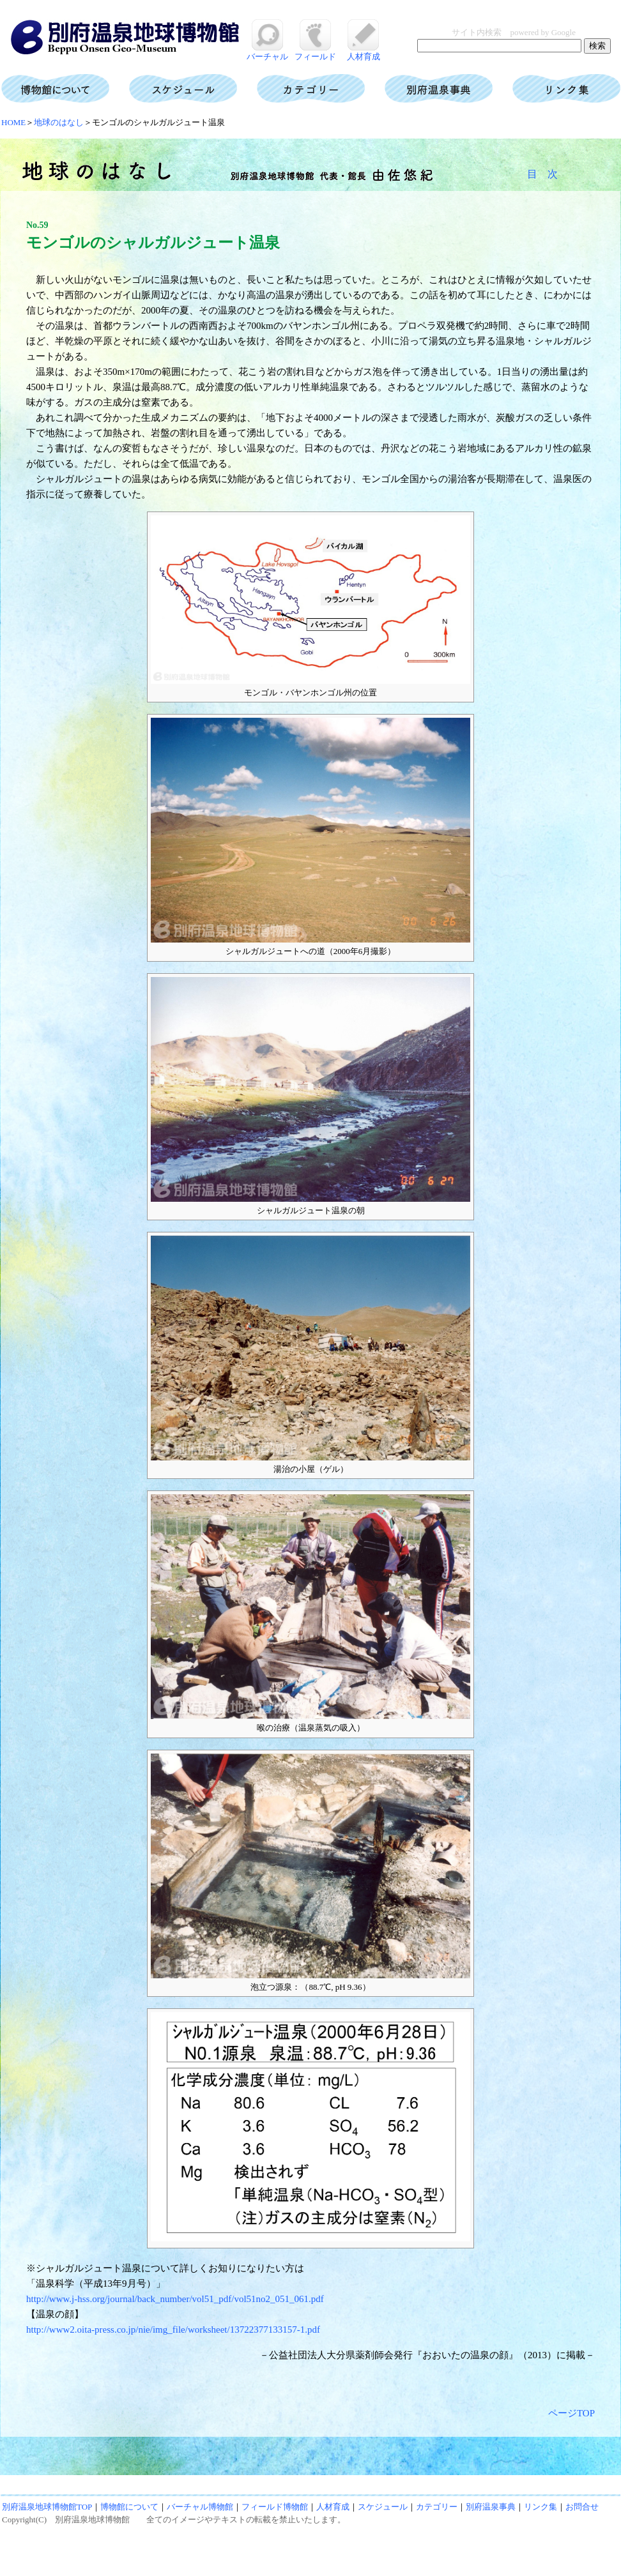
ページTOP (571, 2413)
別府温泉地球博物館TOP (47, 2507)
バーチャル (267, 52)
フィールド (315, 52)
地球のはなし (59, 122)
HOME (13, 122)
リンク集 (540, 2507)
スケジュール (383, 2507)
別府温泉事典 (491, 2507)
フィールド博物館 (274, 2507)
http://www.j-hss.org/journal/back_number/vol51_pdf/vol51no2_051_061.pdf (175, 2299)
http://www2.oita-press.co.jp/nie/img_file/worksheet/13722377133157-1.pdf (173, 2329)
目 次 (542, 174)
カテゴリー (436, 2507)
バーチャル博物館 (200, 2507)
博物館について (129, 2507)
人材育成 (363, 52)
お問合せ (582, 2507)
